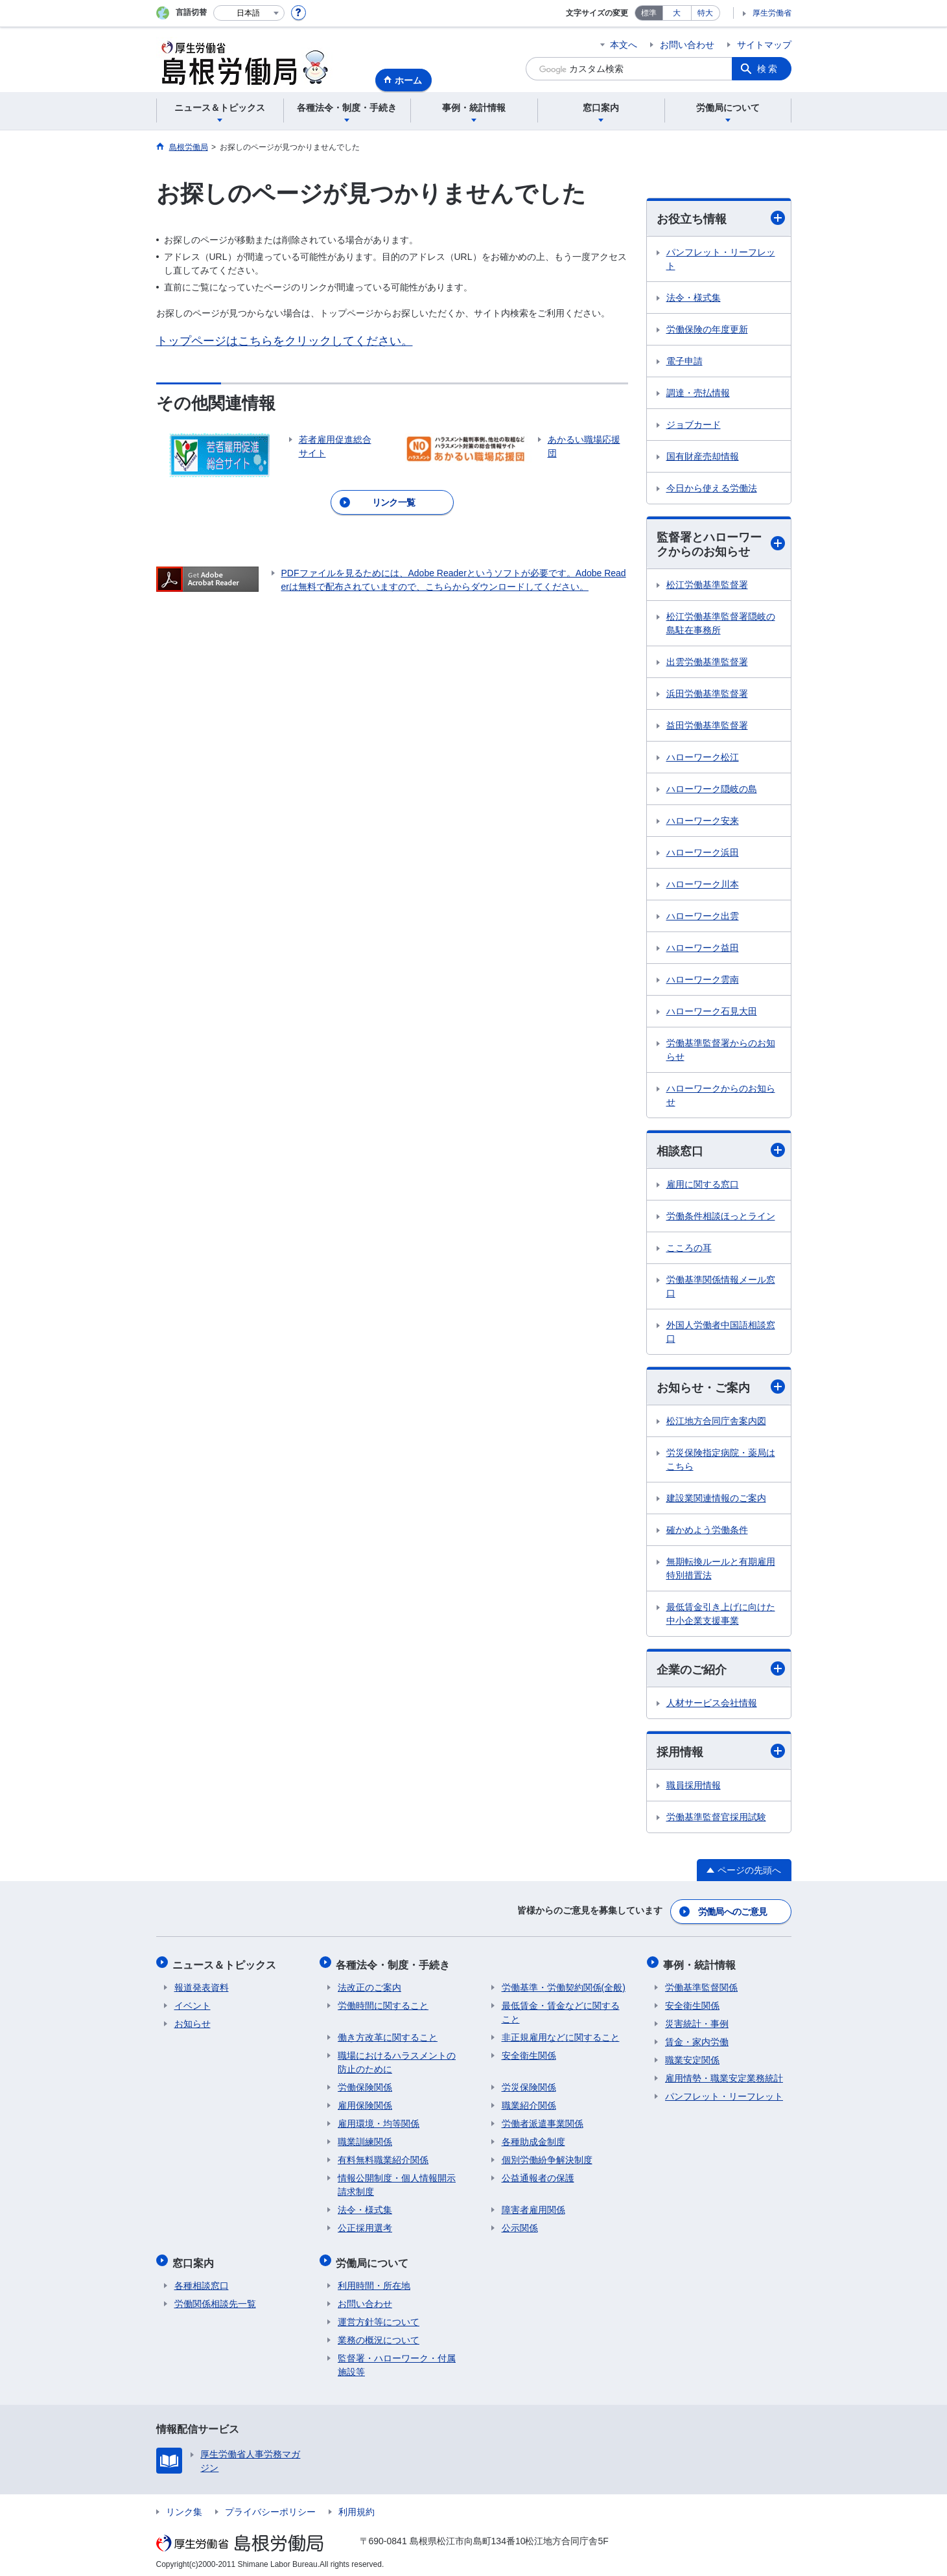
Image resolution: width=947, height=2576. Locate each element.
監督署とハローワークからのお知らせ (721, 545)
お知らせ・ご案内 (721, 1388)
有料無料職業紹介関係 (383, 2158)
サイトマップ (764, 44)
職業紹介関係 (529, 2103)
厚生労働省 (772, 13)
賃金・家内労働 (697, 2040)
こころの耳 (689, 1249)
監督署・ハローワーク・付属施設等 (397, 2360)
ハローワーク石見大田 (711, 1012)
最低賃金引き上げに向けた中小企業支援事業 (720, 1616)
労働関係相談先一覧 (215, 2298)
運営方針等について (378, 2317)
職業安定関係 (692, 2058)
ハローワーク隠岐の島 (711, 790)
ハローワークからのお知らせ (720, 1096)
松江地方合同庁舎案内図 (716, 1423)
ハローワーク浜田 (702, 854)
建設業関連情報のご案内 (716, 1500)
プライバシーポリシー (270, 2506)
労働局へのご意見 (732, 1913)
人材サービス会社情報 (711, 1705)
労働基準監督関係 (701, 1985)
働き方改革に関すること (388, 2035)
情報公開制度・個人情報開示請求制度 (397, 2183)
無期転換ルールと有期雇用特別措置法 (720, 1570)
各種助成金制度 (533, 2140)
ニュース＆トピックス (226, 1963)
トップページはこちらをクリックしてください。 (284, 340)
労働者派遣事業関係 (542, 2121)
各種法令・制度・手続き (395, 1963)
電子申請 (684, 361)
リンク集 (184, 2506)
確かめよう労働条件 (707, 1532)
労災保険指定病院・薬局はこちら (720, 1461)
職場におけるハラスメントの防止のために (397, 2060)
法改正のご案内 (369, 1985)
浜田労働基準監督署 (707, 695)
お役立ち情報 (721, 218)
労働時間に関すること (383, 2003)
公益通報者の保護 (538, 2176)
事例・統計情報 (701, 1963)
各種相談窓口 (201, 2280)
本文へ (623, 44)
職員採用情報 (693, 1788)
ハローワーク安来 (702, 822)
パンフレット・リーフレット (720, 259)
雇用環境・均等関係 (378, 2121)
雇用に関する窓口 (702, 1185)
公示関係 (520, 2226)
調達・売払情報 (698, 393)
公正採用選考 (365, 2226)
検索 (768, 69)
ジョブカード (693, 424)
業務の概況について (378, 2335)
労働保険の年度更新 (707, 329)
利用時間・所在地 (374, 2280)
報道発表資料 (201, 1985)
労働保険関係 (365, 2085)
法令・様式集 (693, 297)
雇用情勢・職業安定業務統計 (724, 2076)
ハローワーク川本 (702, 885)
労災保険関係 (529, 2085)
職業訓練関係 (365, 2140)
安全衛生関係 (529, 2053)
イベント (192, 2003)
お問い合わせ (687, 44)
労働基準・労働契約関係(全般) (563, 1985)
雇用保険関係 (365, 2103)
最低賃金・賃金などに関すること (561, 2010)
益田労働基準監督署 (707, 726)
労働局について (374, 2258)
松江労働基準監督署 (707, 586)
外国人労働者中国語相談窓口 (720, 1333)
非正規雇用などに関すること (561, 2035)
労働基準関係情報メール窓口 (720, 1288)
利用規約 (356, 2506)
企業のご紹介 (721, 1670)
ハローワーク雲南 (702, 981)
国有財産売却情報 (702, 456)
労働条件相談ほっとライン (720, 1217)
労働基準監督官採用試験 (716, 1819)
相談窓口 (721, 1151)
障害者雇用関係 (533, 2208)
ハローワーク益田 (702, 949)
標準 (649, 13)
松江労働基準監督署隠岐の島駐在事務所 (720, 625)
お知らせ (192, 2022)
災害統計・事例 (697, 2022)
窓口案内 (195, 2258)
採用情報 (721, 1753)
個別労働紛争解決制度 (547, 2158)
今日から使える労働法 (711, 488)
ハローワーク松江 (702, 758)
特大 (705, 13)
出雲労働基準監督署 (707, 663)
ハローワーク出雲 (702, 917)
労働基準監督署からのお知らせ (720, 1051)
